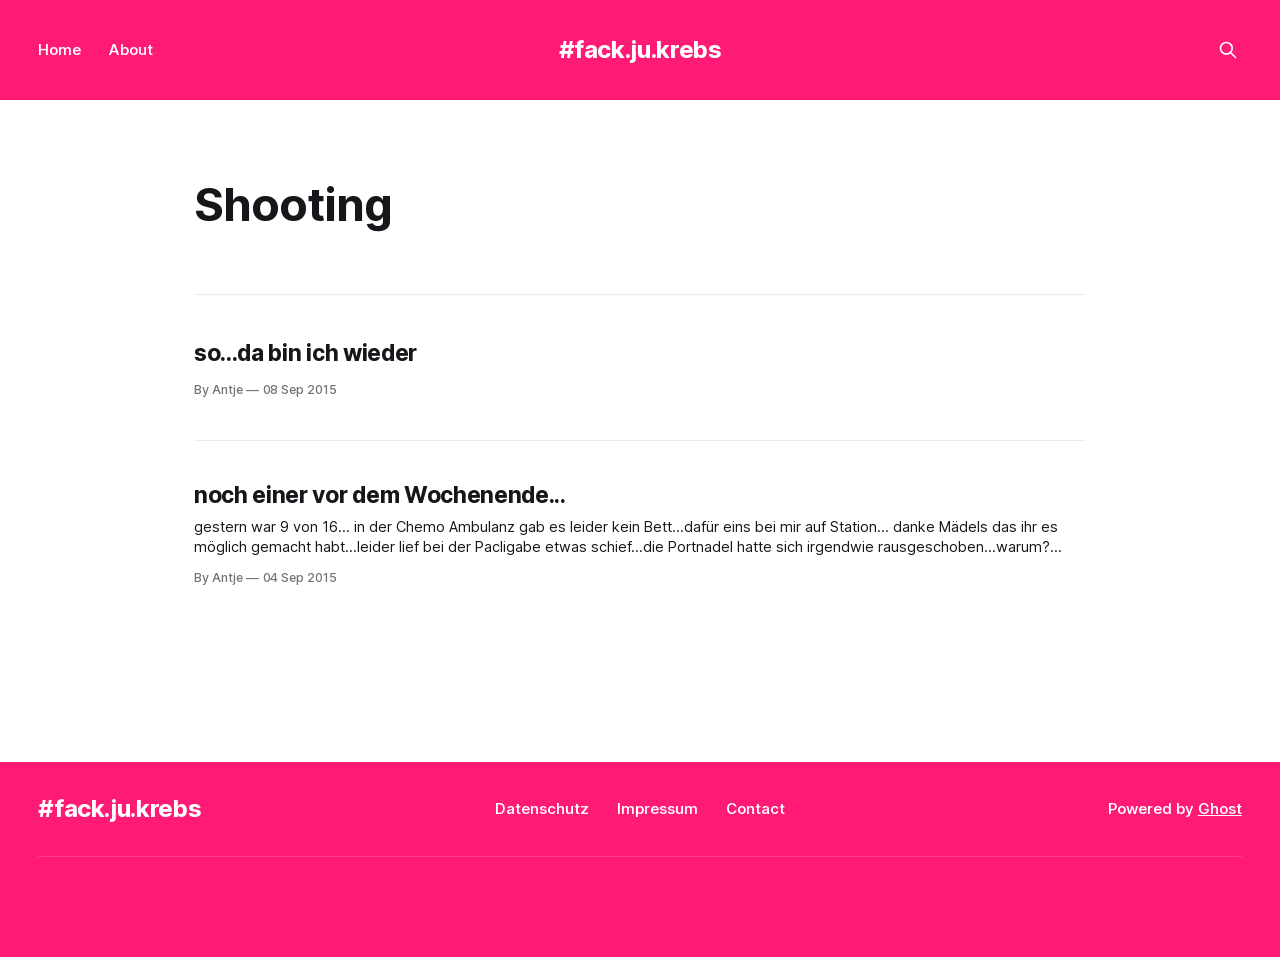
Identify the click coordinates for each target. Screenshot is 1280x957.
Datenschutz (542, 808)
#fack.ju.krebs (640, 49)
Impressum (657, 808)
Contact (755, 808)
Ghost (1220, 808)
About (131, 49)
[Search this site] (1228, 50)
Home (59, 49)
